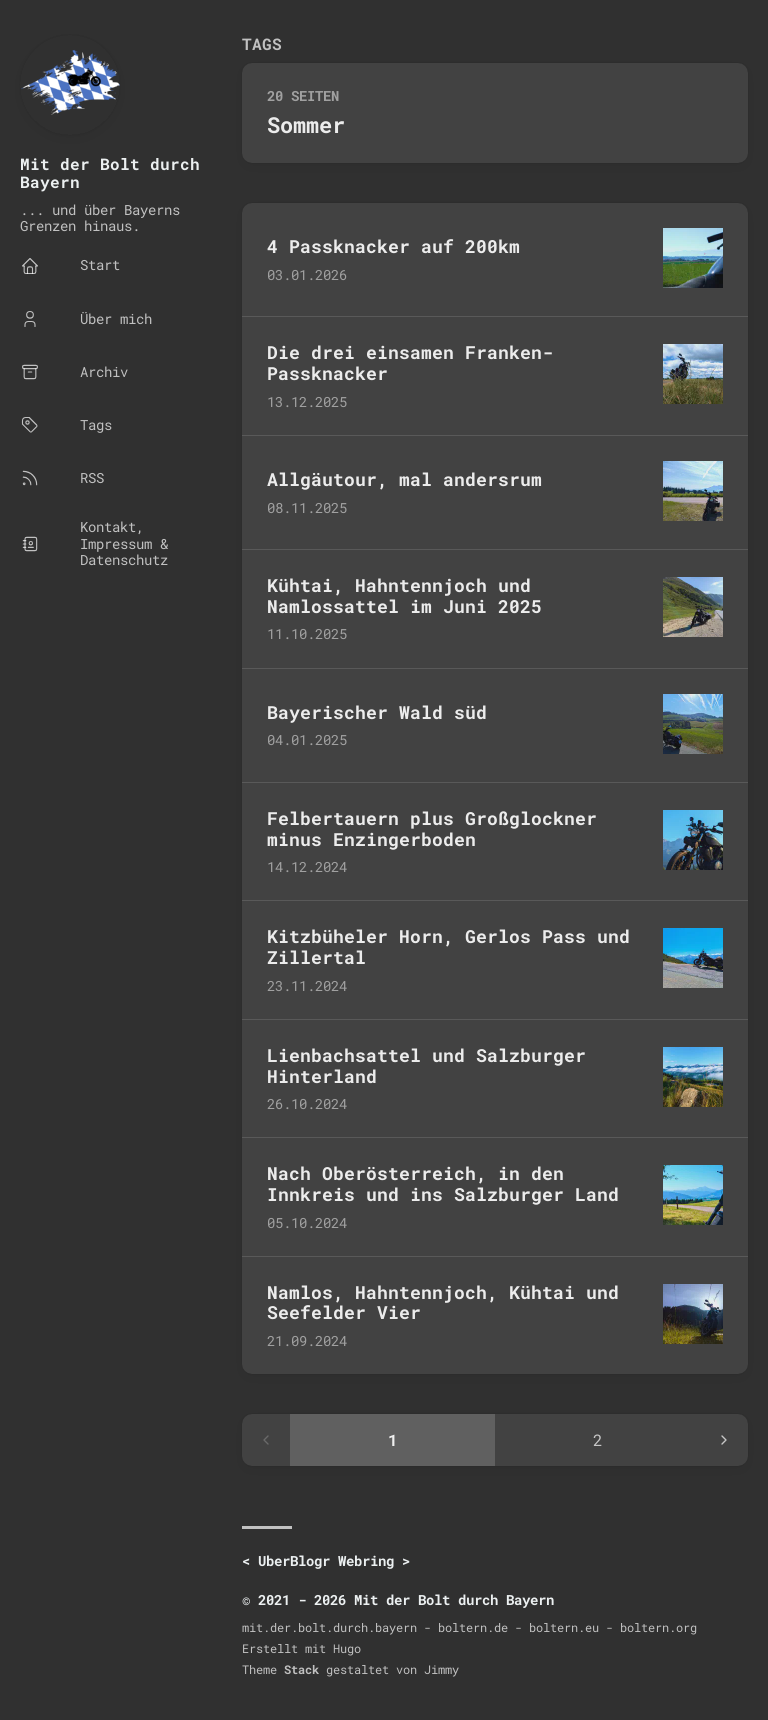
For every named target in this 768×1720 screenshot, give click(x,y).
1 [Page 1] (393, 1439)
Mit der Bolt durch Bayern (110, 172)
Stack (301, 1669)
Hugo (347, 1648)
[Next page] (724, 1440)
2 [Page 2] (598, 1439)
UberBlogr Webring (326, 1560)
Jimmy (441, 1669)
